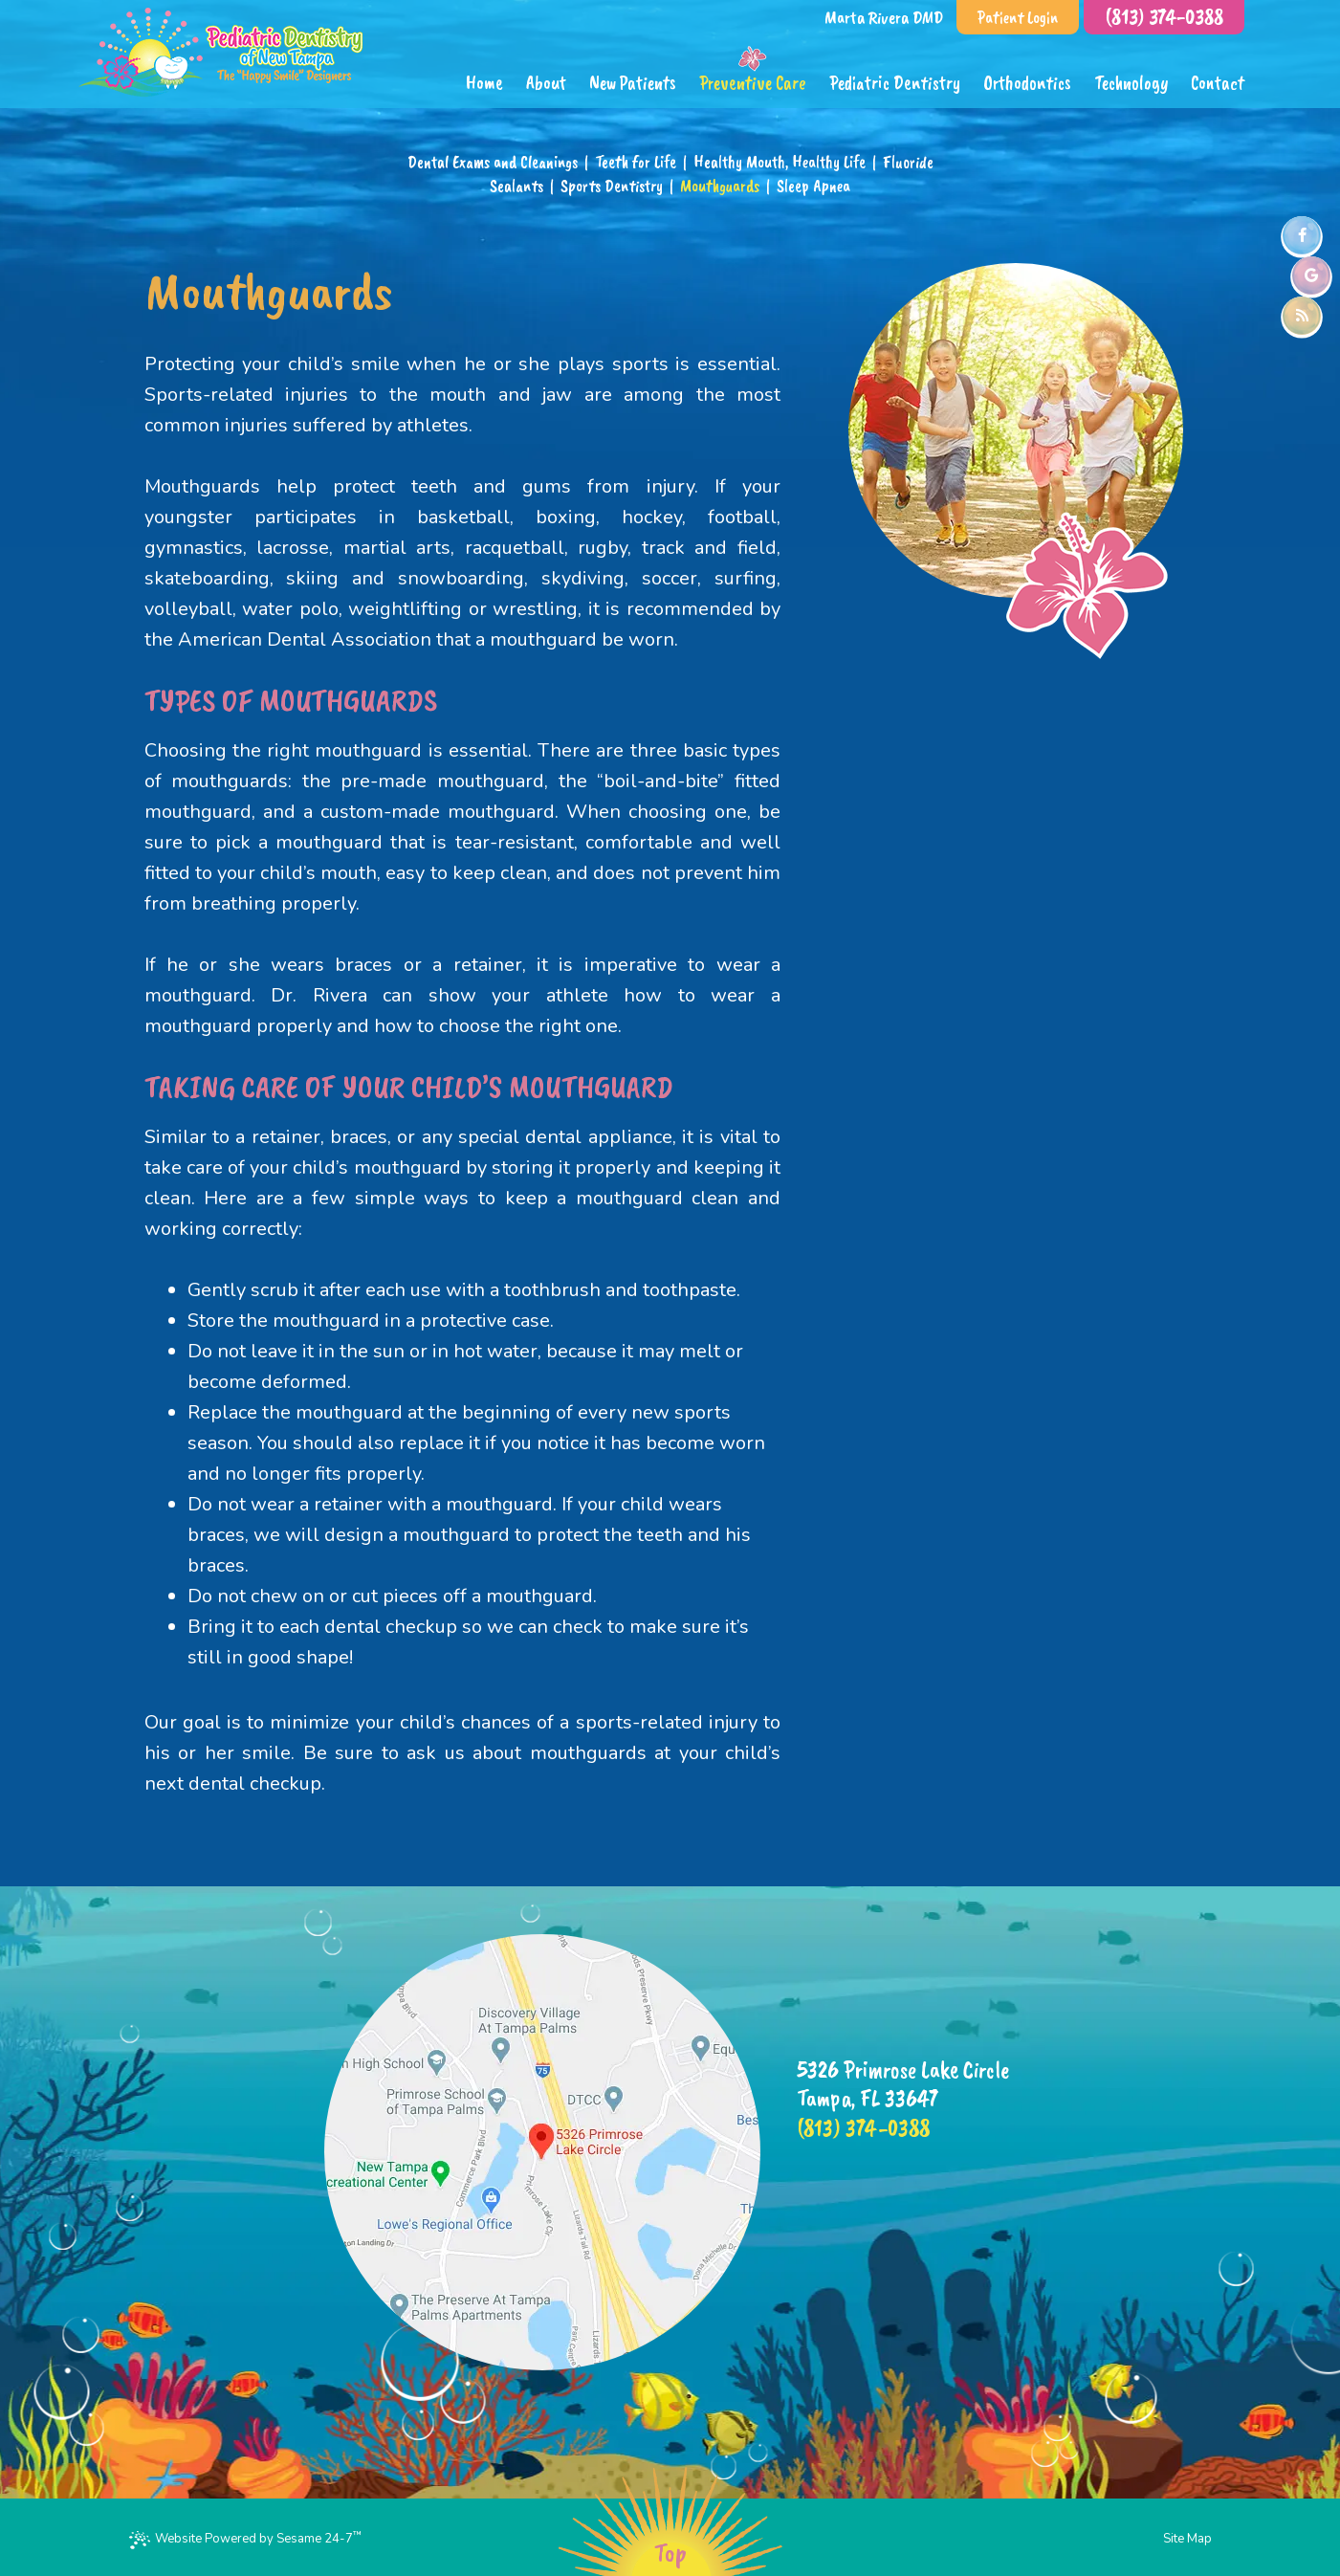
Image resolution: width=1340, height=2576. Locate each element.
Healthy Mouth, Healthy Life (779, 161)
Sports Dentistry (611, 185)
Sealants (516, 185)
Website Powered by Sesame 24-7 (245, 2538)
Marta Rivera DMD (883, 17)
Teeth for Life (635, 161)
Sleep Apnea (813, 185)
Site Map (1187, 2538)
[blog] (1302, 316)
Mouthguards (719, 185)
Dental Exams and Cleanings (492, 161)
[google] (1311, 275)
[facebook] (1302, 235)
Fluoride (908, 161)
